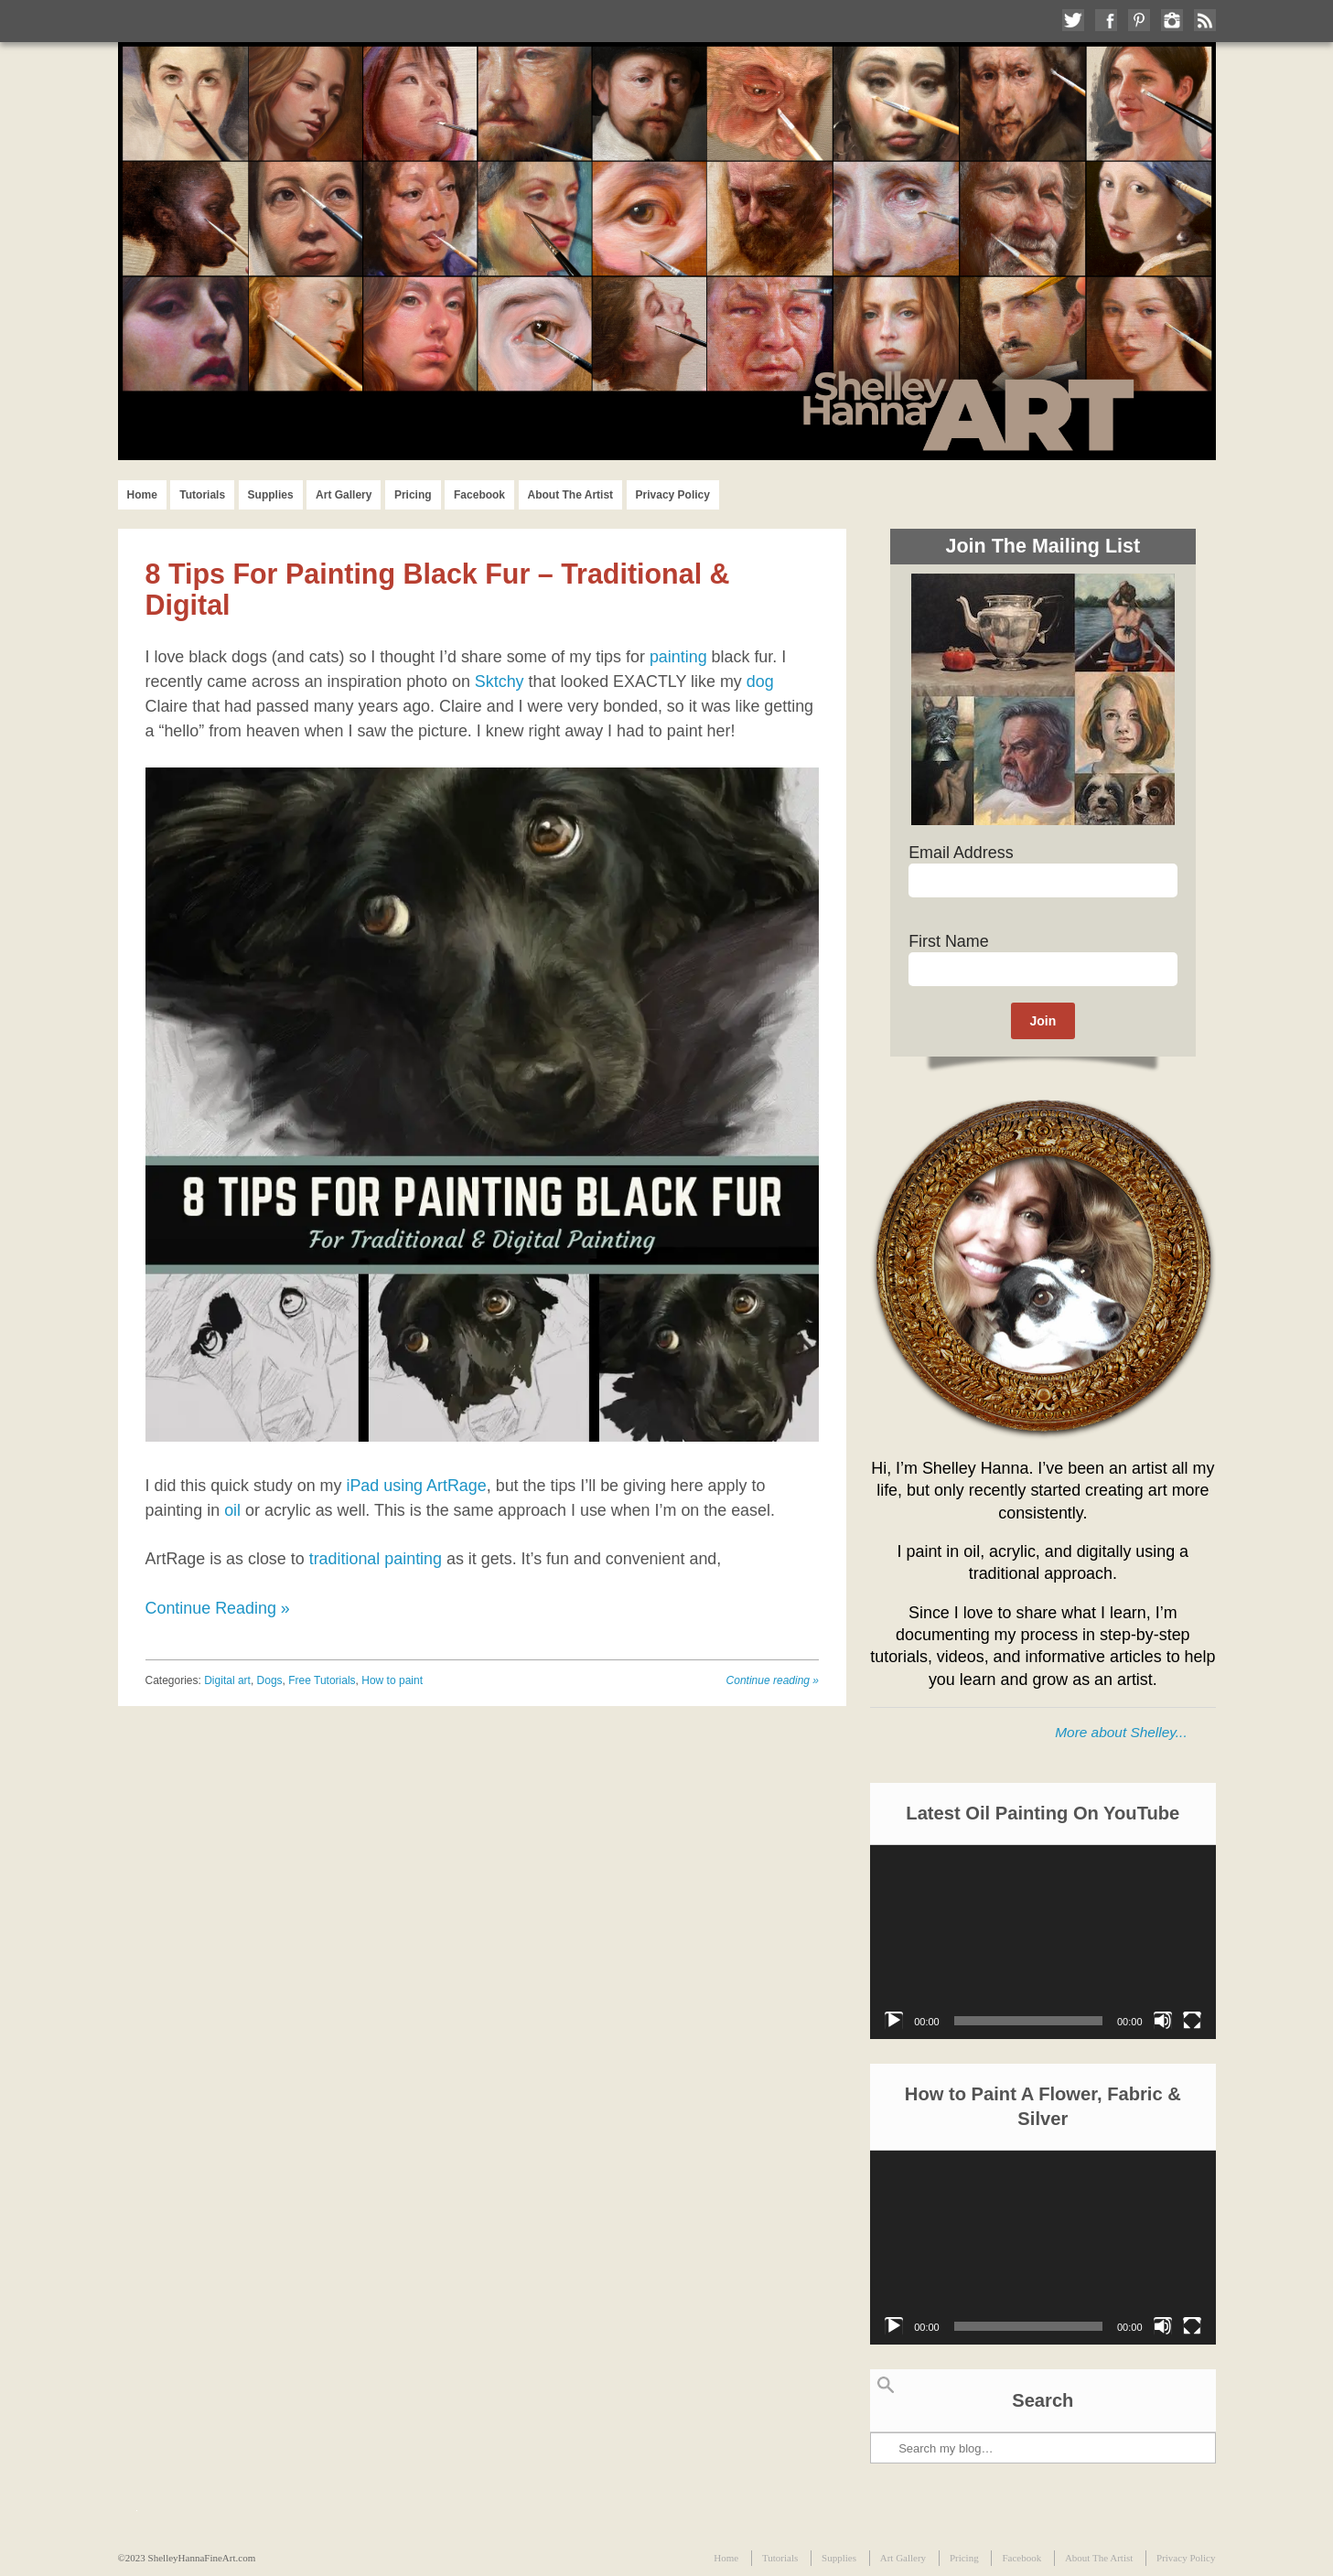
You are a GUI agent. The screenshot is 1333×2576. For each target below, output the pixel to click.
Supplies (271, 494)
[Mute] (1163, 2021)
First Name (948, 941)
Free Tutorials (321, 1680)
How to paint (392, 1680)
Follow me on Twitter (1073, 20)
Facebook (479, 494)
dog (760, 681)
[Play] (894, 2021)
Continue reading (772, 1680)
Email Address (960, 852)
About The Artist (571, 494)
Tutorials (202, 494)
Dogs (270, 1680)
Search (885, 2385)
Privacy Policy (673, 494)
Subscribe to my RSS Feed (1205, 20)
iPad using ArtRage (416, 1485)
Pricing (413, 494)
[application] (1042, 1942)
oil (232, 1510)
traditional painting (375, 1559)
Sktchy (499, 681)
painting (678, 657)
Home (142, 494)
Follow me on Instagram (1172, 20)
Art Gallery (343, 494)
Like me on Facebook (1106, 20)
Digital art (227, 1680)
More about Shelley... (1121, 1732)
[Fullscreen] (1192, 2021)
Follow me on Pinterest (1139, 20)
